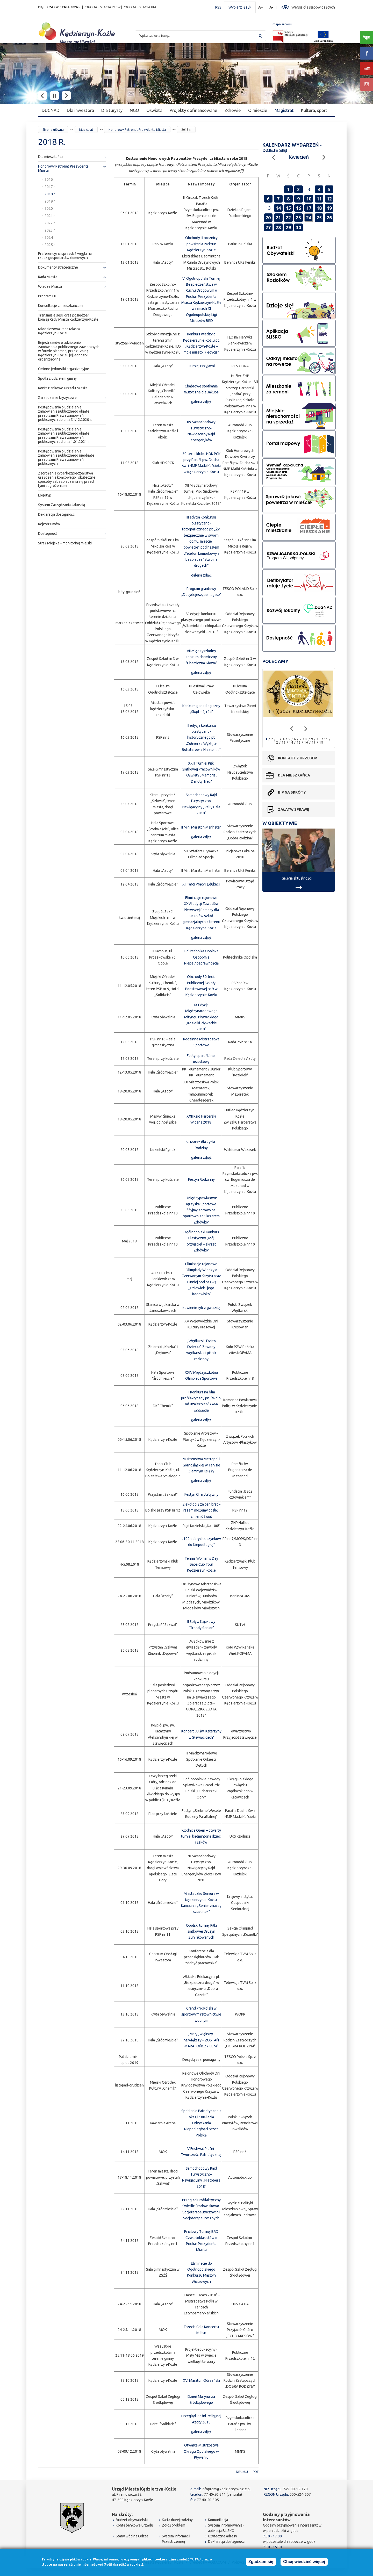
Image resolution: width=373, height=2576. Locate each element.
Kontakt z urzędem (297, 758)
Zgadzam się (260, 2561)
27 (268, 227)
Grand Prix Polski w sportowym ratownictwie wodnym (201, 2014)
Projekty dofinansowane (193, 110)
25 (319, 217)
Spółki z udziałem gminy (57, 378)
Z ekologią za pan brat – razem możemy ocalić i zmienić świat (201, 1510)
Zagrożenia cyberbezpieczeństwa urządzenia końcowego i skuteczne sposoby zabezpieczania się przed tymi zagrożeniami (66, 479)
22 (288, 217)
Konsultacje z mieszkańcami (60, 306)
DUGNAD (51, 110)
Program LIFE (48, 296)
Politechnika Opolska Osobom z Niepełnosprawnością (201, 957)
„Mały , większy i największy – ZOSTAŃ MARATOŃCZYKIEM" (201, 2040)
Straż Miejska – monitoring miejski (65, 543)
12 (329, 198)
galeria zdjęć (201, 402)
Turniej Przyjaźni (201, 366)
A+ (260, 7)
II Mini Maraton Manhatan (201, 827)
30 (298, 227)
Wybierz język (239, 7)
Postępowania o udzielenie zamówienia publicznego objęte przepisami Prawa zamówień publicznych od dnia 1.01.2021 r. (64, 435)
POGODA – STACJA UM (139, 7)
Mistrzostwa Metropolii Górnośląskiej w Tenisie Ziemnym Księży (201, 1465)
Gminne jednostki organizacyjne (63, 369)
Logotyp (44, 495)
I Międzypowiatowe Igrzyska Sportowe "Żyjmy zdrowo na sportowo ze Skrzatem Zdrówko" (201, 1210)
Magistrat (284, 110)
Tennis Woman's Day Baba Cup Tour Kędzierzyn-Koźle (201, 1564)
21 (278, 217)
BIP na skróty (292, 792)
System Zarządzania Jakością (61, 505)
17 (308, 208)
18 (319, 208)
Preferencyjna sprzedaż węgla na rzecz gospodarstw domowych (65, 255)
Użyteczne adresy (222, 2536)
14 (278, 208)
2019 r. (50, 201)
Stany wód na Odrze (132, 2536)
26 (329, 217)
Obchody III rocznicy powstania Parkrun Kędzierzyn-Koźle (201, 244)
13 (283, 742)
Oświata (154, 110)
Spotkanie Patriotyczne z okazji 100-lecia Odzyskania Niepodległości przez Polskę (201, 2123)
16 (298, 208)
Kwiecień (299, 157)
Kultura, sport (314, 110)
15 (288, 208)
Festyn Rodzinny (201, 1179)
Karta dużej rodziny (177, 2520)
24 (308, 217)
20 (268, 217)
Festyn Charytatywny (201, 1494)
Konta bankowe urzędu (134, 2525)
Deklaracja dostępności (56, 514)
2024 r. (50, 237)
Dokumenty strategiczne (58, 267)
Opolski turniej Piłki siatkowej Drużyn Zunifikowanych (201, 1931)
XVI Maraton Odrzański (201, 2380)
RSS (218, 7)
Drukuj (242, 2471)
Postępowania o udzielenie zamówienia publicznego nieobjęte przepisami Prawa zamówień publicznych (66, 457)
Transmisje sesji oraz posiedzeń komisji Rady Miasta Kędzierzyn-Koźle (68, 317)
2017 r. (50, 187)
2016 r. (50, 179)
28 (278, 227)
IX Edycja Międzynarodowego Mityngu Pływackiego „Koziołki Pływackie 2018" (201, 1017)
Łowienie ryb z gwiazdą (201, 1308)
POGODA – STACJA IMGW (102, 7)
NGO (134, 110)
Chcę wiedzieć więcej (304, 2561)
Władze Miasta (50, 286)
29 (288, 227)
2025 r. (50, 245)
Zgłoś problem (173, 2525)
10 (308, 198)
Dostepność (48, 533)
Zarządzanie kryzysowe (57, 397)
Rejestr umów (49, 524)
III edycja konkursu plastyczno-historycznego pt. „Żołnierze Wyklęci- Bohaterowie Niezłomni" (201, 737)
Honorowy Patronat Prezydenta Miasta (137, 129)
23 (298, 217)
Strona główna (53, 129)
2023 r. (50, 230)
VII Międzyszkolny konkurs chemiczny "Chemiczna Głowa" (201, 657)
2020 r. (50, 208)
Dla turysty (112, 110)
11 (319, 198)
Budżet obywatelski (132, 2520)
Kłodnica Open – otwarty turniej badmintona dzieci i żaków (201, 1836)
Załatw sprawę (293, 809)
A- (271, 7)
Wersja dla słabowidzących (313, 7)
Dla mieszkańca (50, 157)
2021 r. (50, 216)
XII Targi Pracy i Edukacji (201, 884)
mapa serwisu (282, 24)
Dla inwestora (80, 110)
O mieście (257, 110)
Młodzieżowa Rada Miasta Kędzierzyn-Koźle (59, 331)
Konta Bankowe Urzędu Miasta (62, 388)
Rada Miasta (47, 277)
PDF (256, 2471)
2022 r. (50, 223)
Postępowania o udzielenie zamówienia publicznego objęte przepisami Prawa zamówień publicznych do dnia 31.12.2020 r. (65, 413)
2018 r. (50, 194)
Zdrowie (233, 110)
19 (329, 208)
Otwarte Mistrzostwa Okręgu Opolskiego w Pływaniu (201, 2451)
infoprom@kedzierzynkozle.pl (226, 2489)
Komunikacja (218, 2520)
